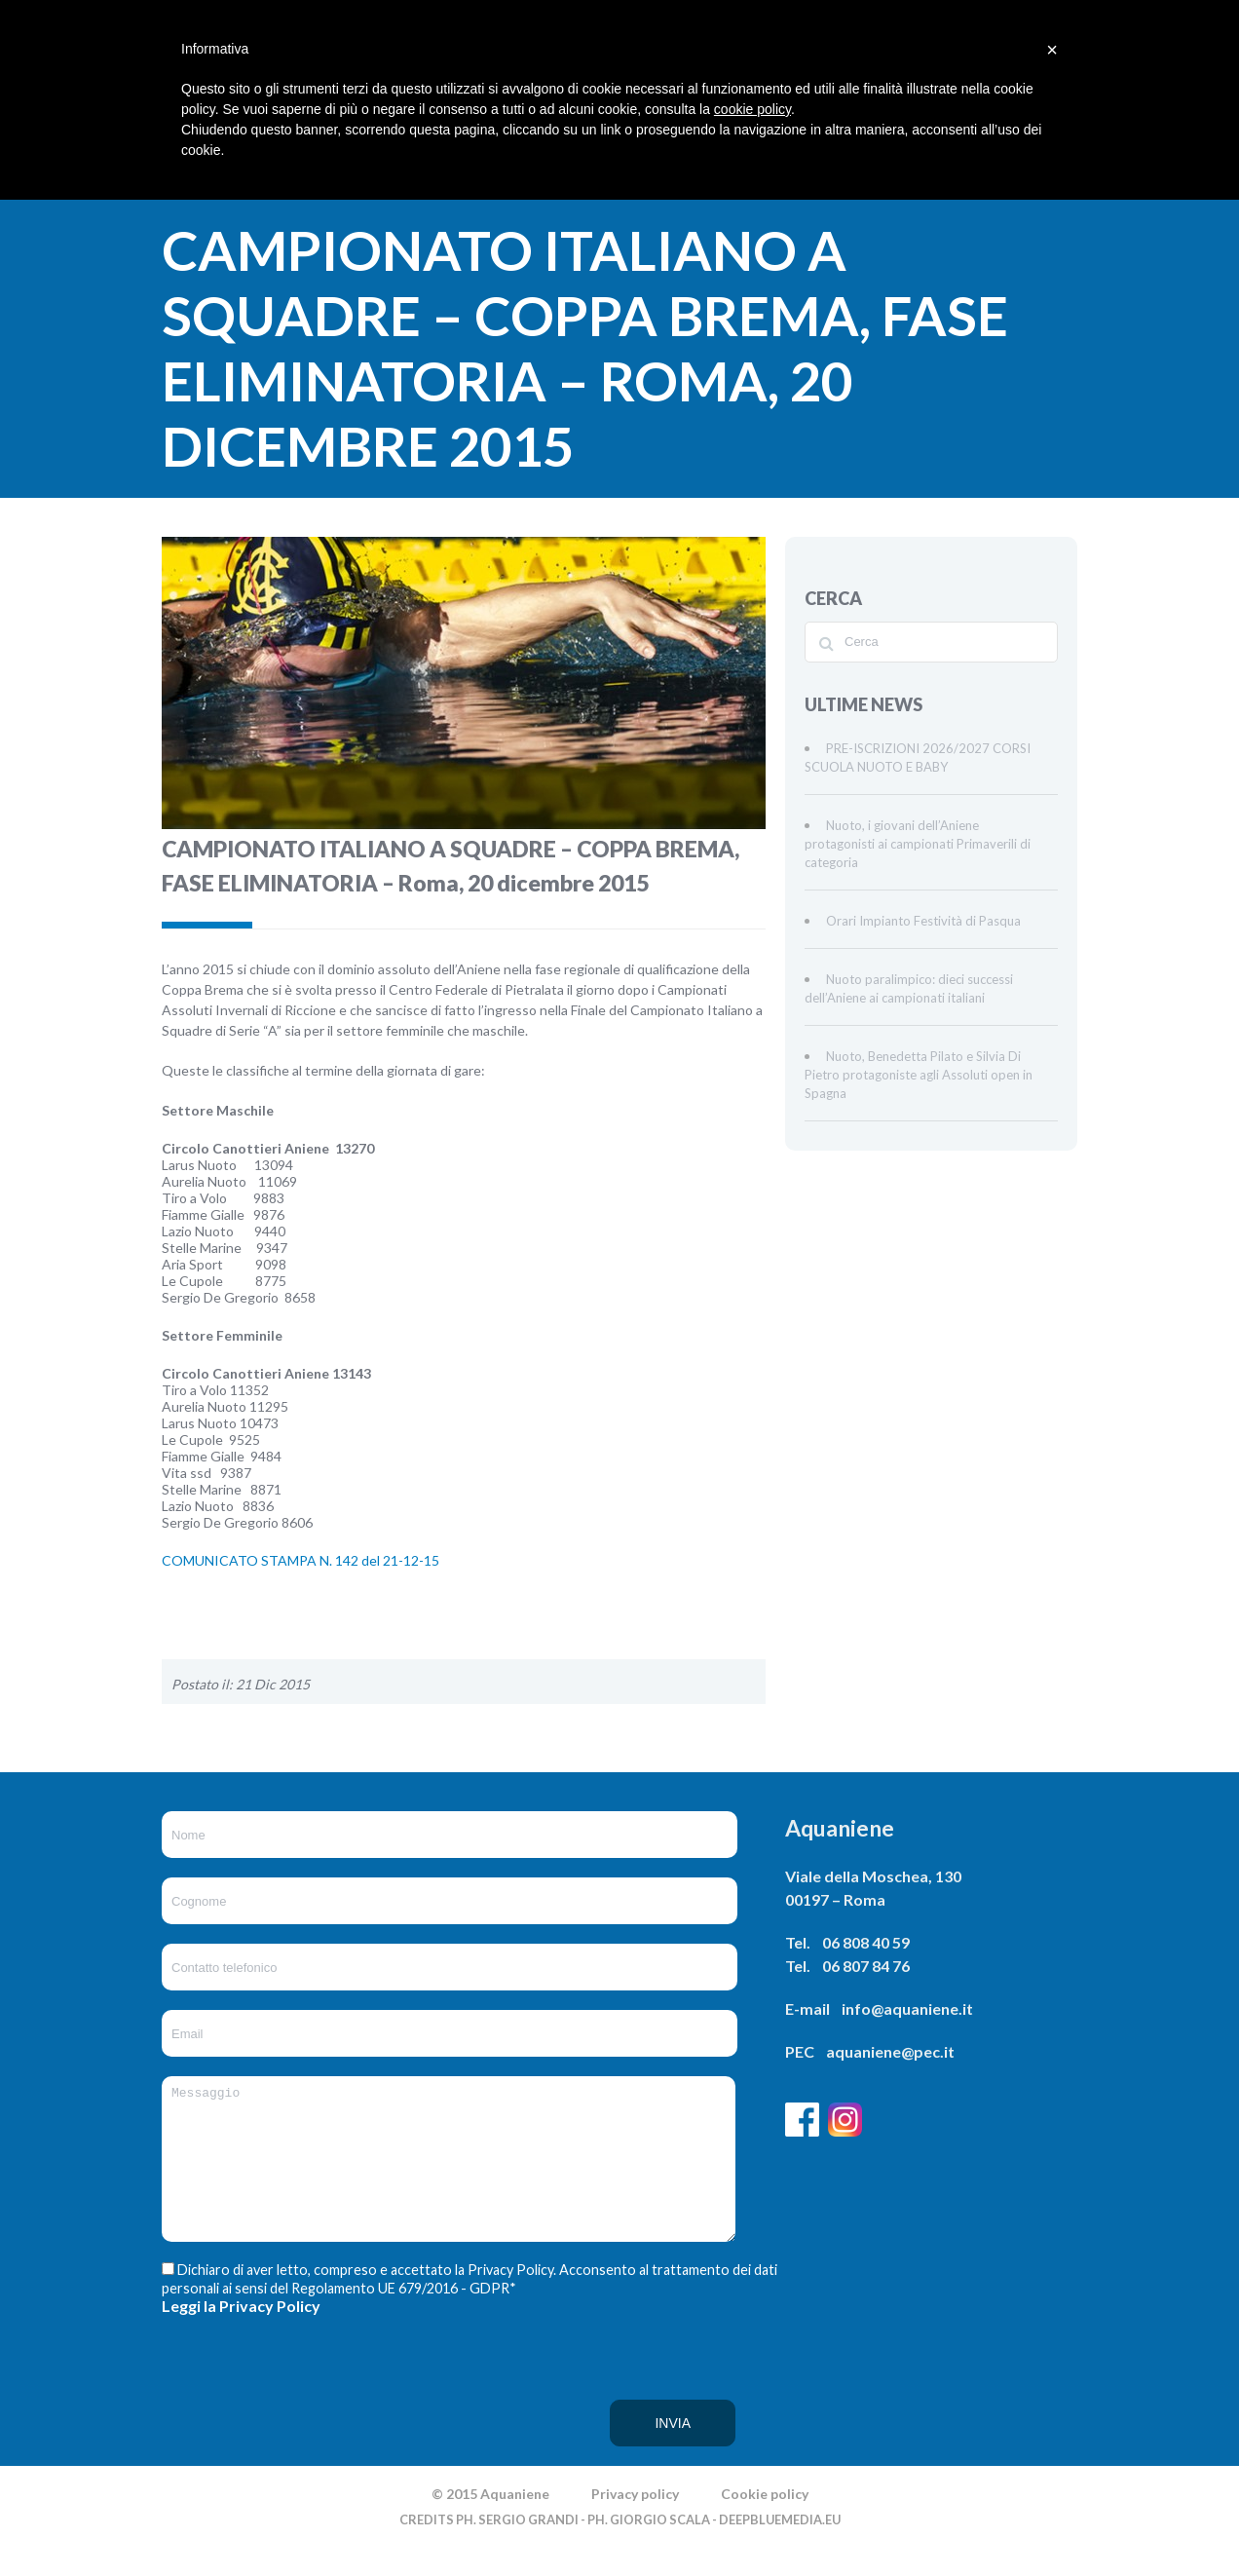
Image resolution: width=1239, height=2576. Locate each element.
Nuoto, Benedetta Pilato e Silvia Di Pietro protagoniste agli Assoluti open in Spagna (918, 1074)
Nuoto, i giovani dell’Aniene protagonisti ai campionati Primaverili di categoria (918, 843)
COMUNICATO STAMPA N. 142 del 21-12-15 (300, 1560)
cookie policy (752, 109)
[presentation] (241, 2419)
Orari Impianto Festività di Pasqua (923, 920)
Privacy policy (635, 2523)
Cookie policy (764, 2523)
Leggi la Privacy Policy (241, 2335)
